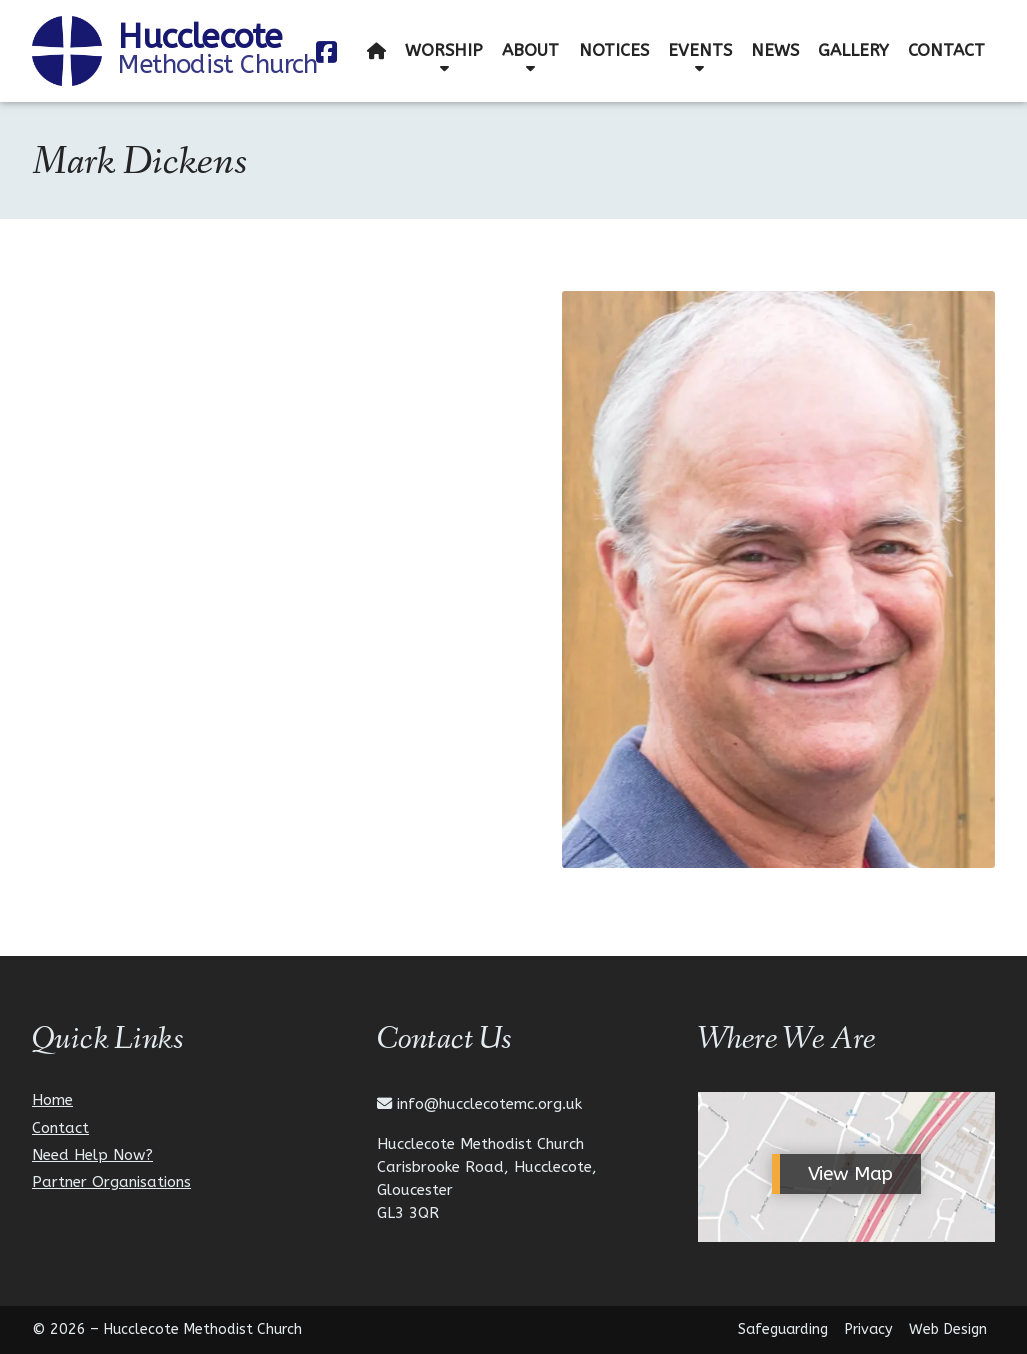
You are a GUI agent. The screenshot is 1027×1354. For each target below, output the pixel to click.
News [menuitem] (775, 50)
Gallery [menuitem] (853, 50)
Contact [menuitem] (946, 50)
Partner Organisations (111, 1182)
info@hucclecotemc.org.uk (489, 1104)
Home (52, 1100)
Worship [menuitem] (444, 50)
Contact (60, 1128)
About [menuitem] (530, 50)
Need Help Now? (92, 1155)
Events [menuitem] (700, 50)
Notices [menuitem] (614, 50)
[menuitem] (377, 51)
